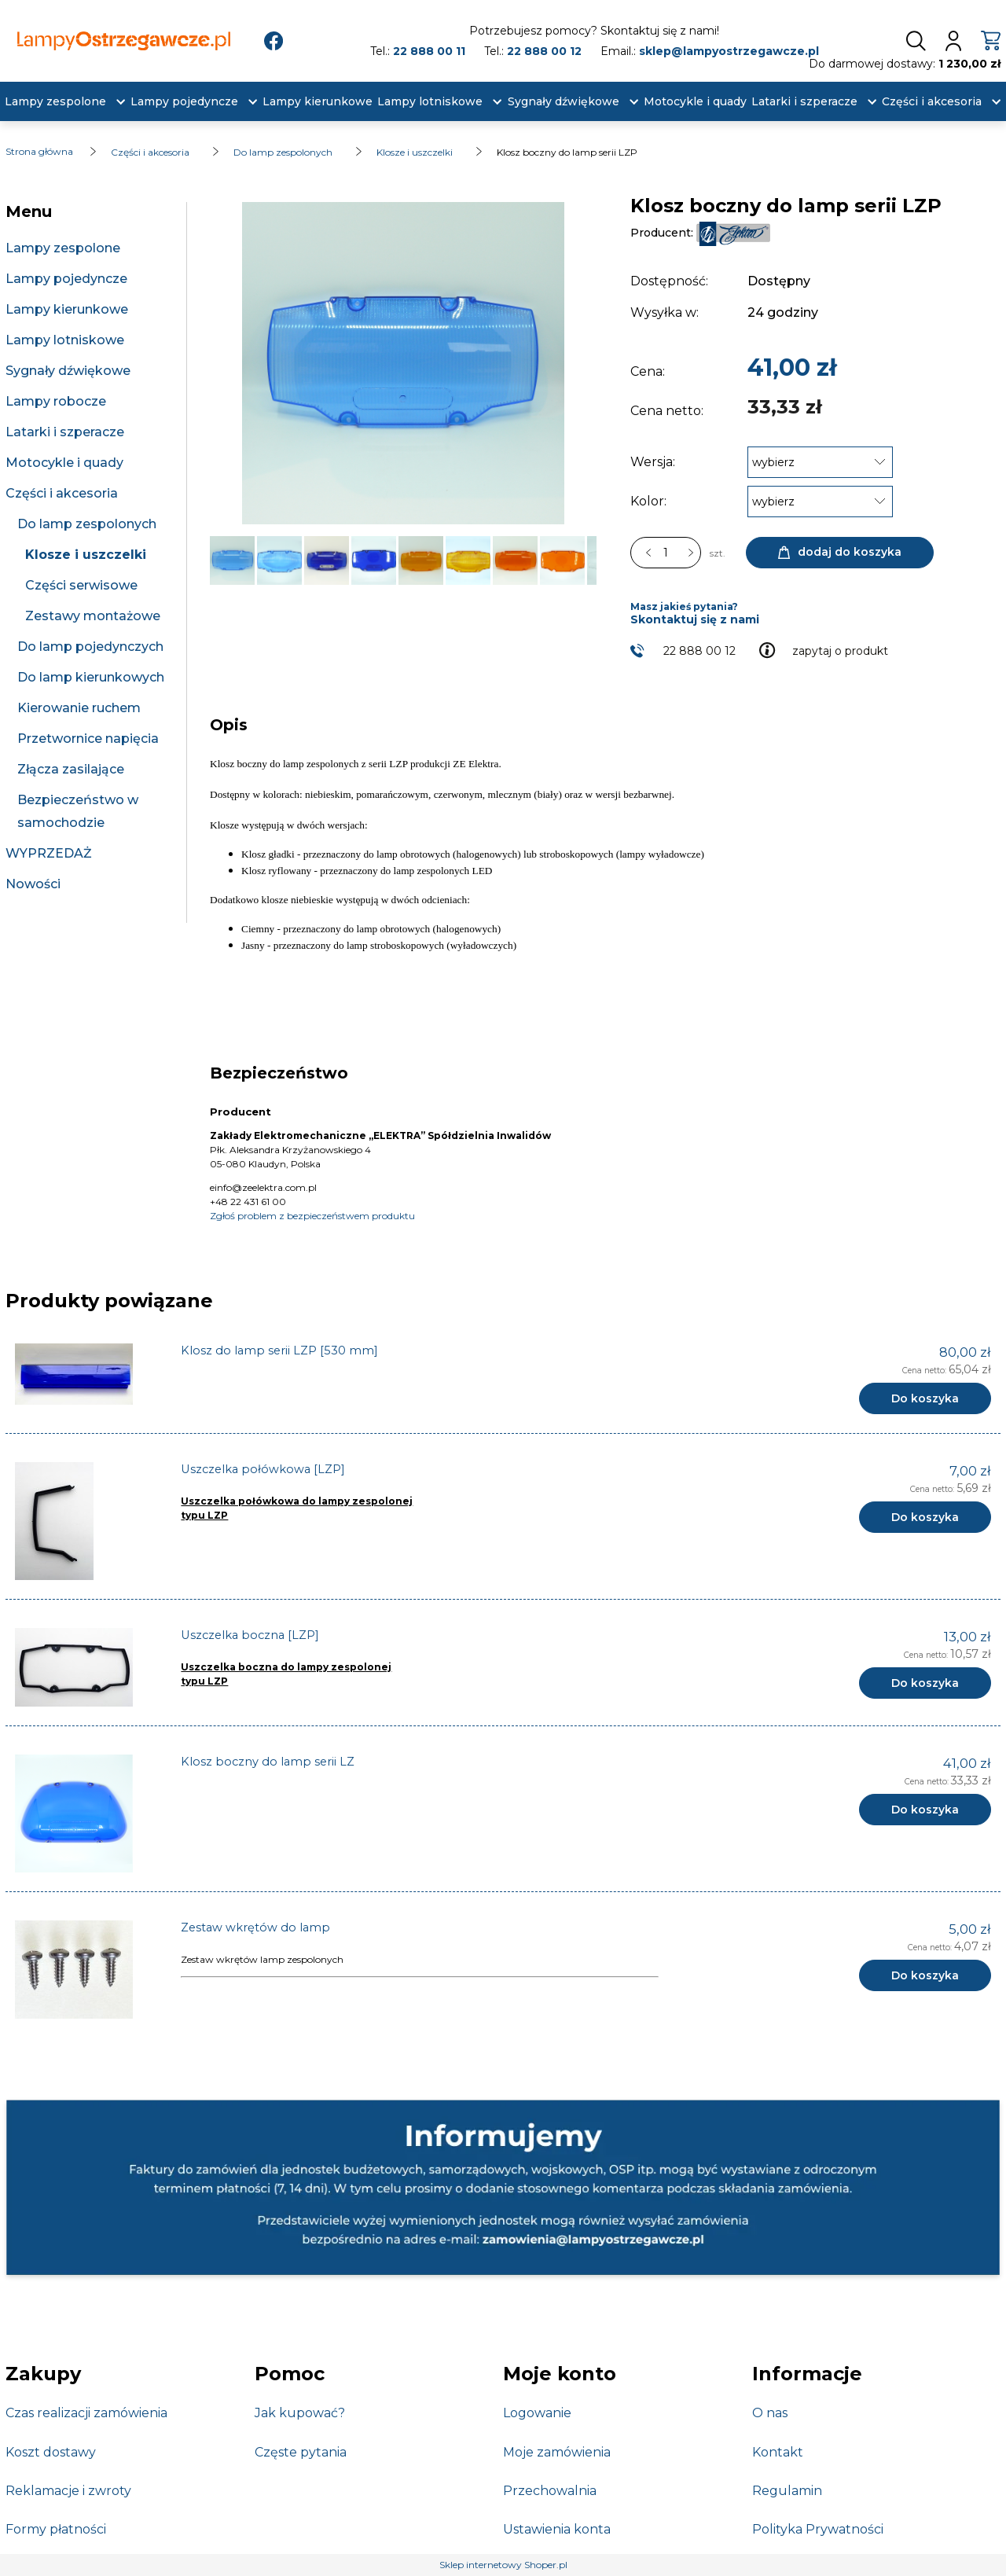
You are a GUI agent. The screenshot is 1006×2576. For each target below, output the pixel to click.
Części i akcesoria (62, 493)
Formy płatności (56, 2529)
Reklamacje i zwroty (68, 2490)
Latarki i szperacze (65, 431)
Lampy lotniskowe (65, 340)
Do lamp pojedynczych (90, 646)
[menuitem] (55, 102)
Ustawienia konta (557, 2529)
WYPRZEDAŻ (49, 853)
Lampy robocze (56, 401)
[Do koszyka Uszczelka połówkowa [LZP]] (925, 1517)
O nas (770, 2412)
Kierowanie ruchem (79, 707)
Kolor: (648, 501)
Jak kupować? (300, 2412)
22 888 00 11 (429, 51)
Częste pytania (301, 2452)
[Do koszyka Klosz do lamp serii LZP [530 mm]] (925, 1398)
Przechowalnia (550, 2490)
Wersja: (652, 461)
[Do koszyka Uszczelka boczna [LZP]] (925, 1683)
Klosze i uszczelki (85, 554)
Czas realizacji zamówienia (86, 2412)
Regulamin (787, 2490)
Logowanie (537, 2412)
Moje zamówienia (557, 2452)
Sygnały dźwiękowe (68, 370)
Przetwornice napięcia (88, 738)
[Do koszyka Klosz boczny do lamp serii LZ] (925, 1809)
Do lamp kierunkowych (90, 677)
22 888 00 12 (544, 51)
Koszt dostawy (51, 2452)
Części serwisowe (81, 585)
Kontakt (777, 2452)
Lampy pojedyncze (66, 278)
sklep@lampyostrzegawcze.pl (729, 51)
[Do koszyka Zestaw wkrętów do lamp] (925, 1975)
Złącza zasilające (70, 769)
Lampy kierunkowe (67, 309)
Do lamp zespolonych (86, 523)
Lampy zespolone (63, 248)
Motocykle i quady (64, 462)
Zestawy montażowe (92, 615)
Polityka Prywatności (817, 2529)
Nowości (33, 883)
